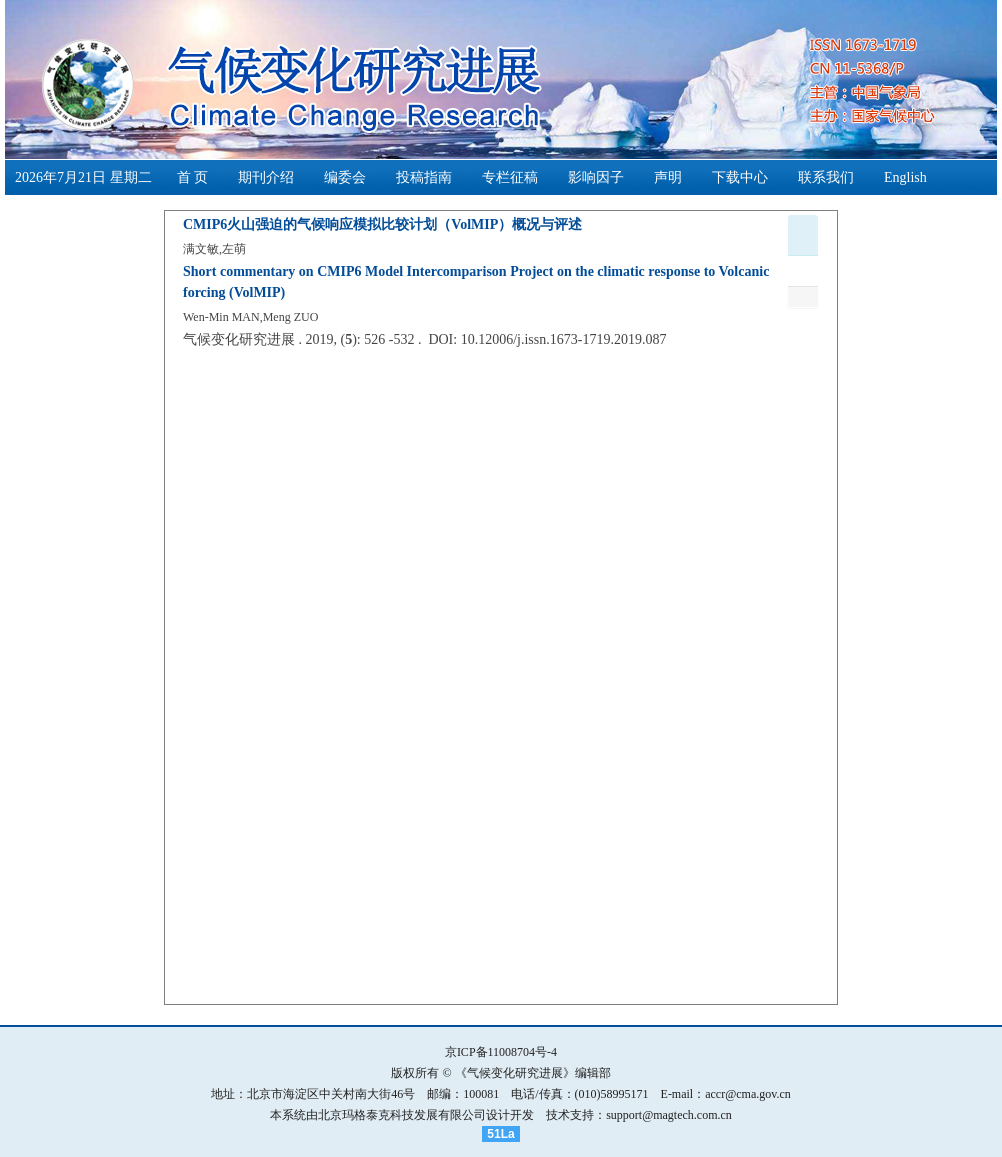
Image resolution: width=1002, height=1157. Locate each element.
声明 (668, 177)
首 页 (193, 177)
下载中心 (740, 177)
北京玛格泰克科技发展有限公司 (402, 1115)
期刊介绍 (266, 177)
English (905, 177)
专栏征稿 (510, 177)
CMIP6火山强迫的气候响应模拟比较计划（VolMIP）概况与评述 (382, 224)
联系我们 (826, 177)
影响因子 (596, 177)
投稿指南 (424, 177)
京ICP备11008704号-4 (501, 1052)
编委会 (345, 177)
